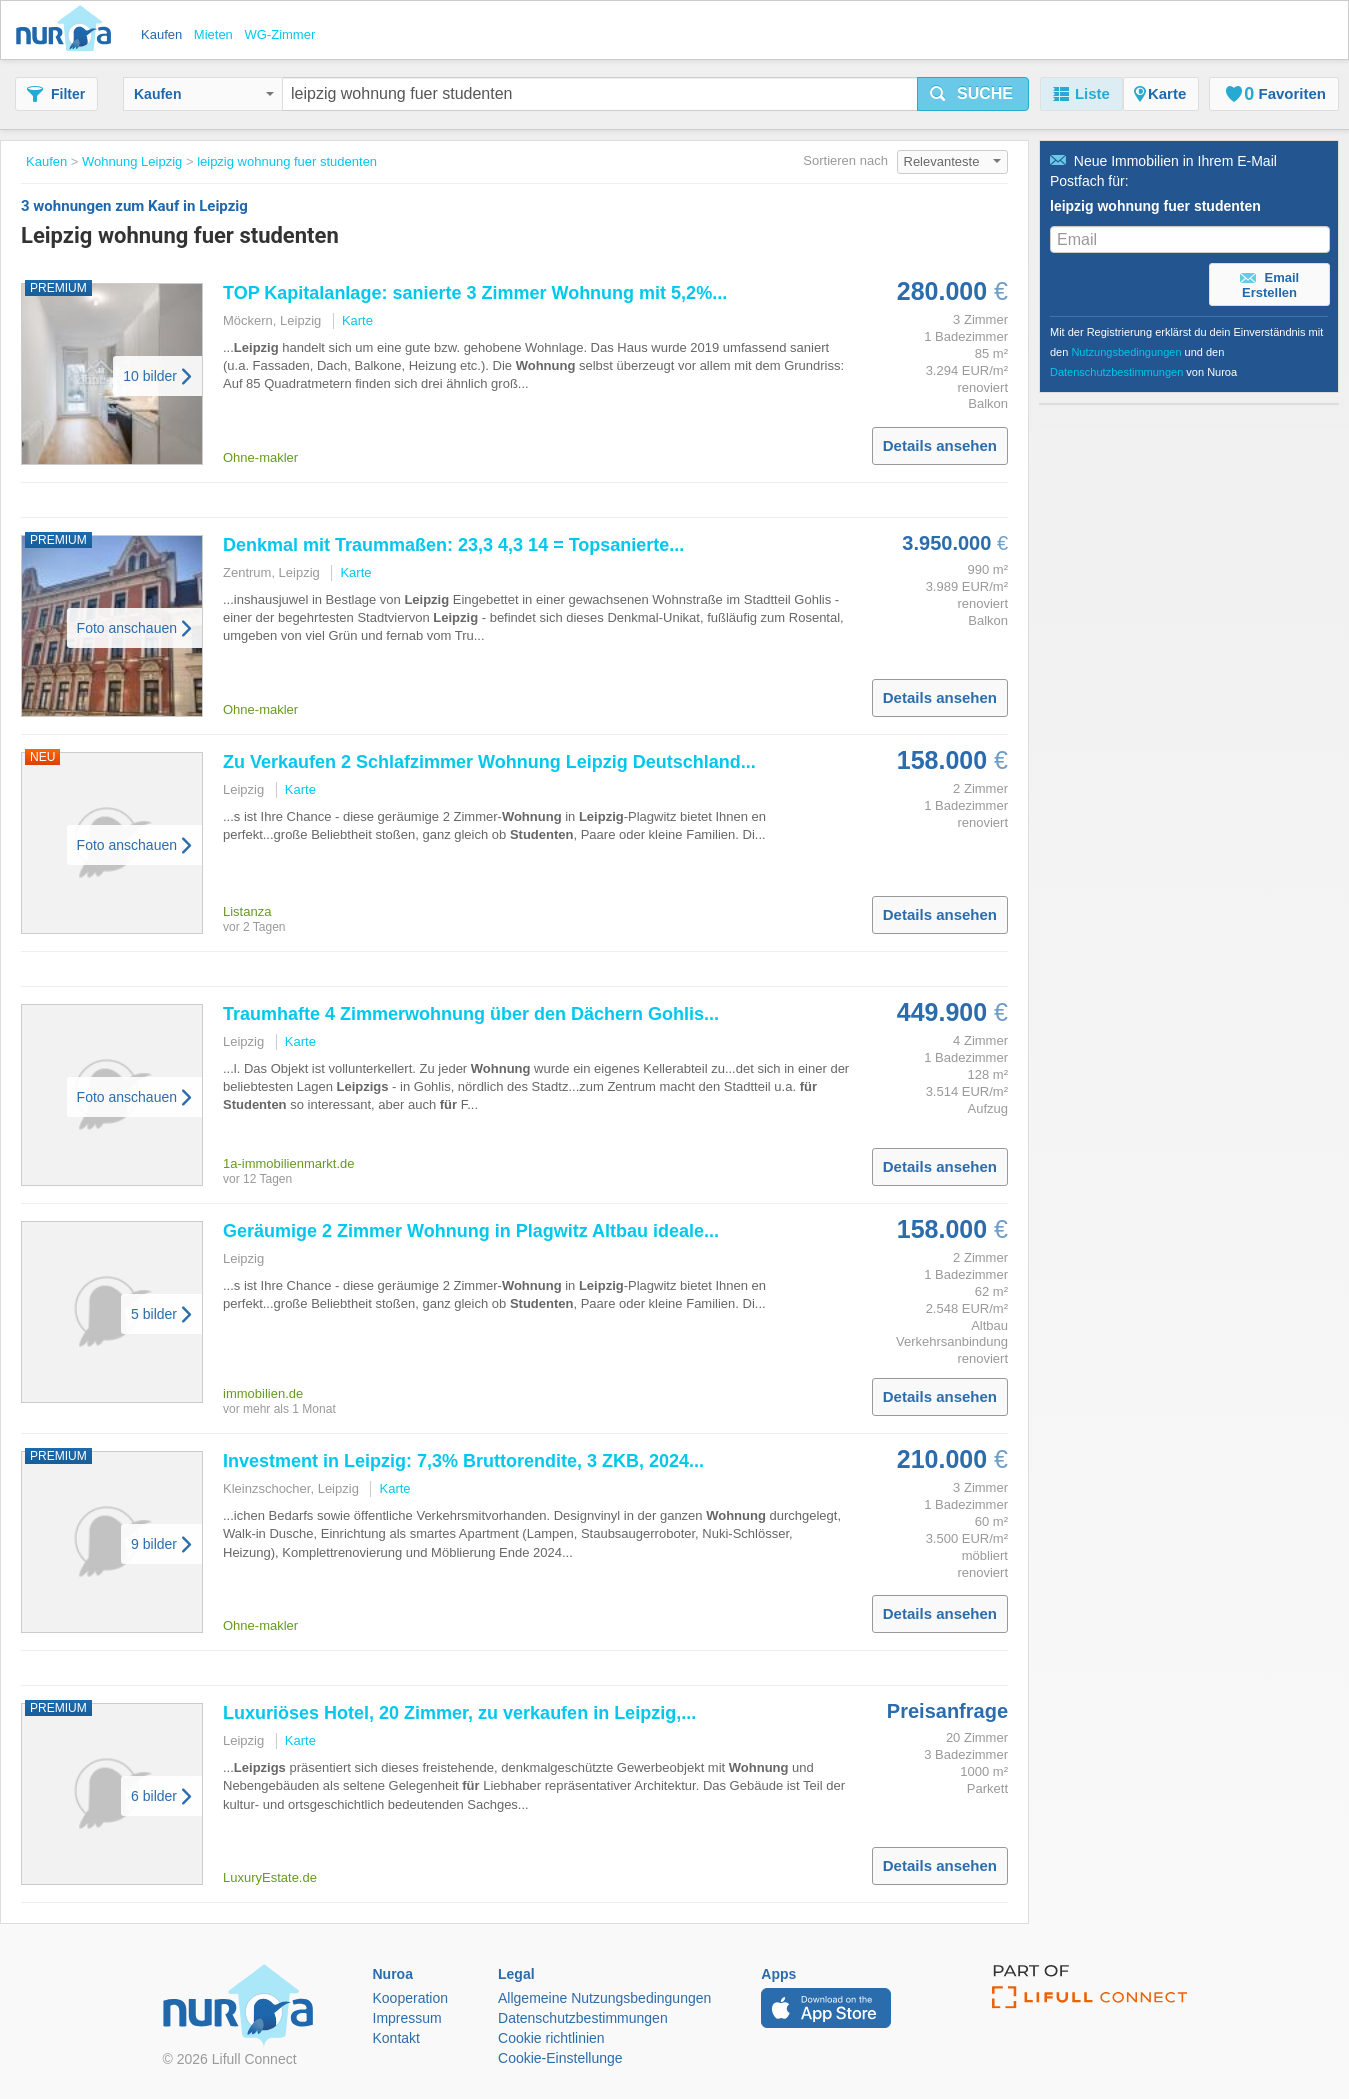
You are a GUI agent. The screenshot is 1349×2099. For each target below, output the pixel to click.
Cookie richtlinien (551, 2038)
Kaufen (204, 94)
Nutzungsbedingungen (1126, 352)
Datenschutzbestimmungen (1116, 372)
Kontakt (396, 2038)
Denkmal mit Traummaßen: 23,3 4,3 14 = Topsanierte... (453, 545)
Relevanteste (953, 161)
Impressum (407, 2018)
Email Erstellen (1269, 285)
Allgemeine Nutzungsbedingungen (604, 1998)
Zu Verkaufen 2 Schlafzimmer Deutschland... (489, 762)
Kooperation (411, 1998)
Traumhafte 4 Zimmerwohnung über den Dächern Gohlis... (471, 1014)
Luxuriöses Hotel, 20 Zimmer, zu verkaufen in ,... (459, 1713)
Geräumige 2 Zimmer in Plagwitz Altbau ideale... (471, 1231)
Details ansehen (940, 445)
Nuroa (68, 30)
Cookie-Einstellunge (560, 2058)
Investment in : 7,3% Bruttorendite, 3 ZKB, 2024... (463, 1461)
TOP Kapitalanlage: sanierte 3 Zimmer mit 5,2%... (475, 293)
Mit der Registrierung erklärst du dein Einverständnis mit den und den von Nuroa (1186, 352)
